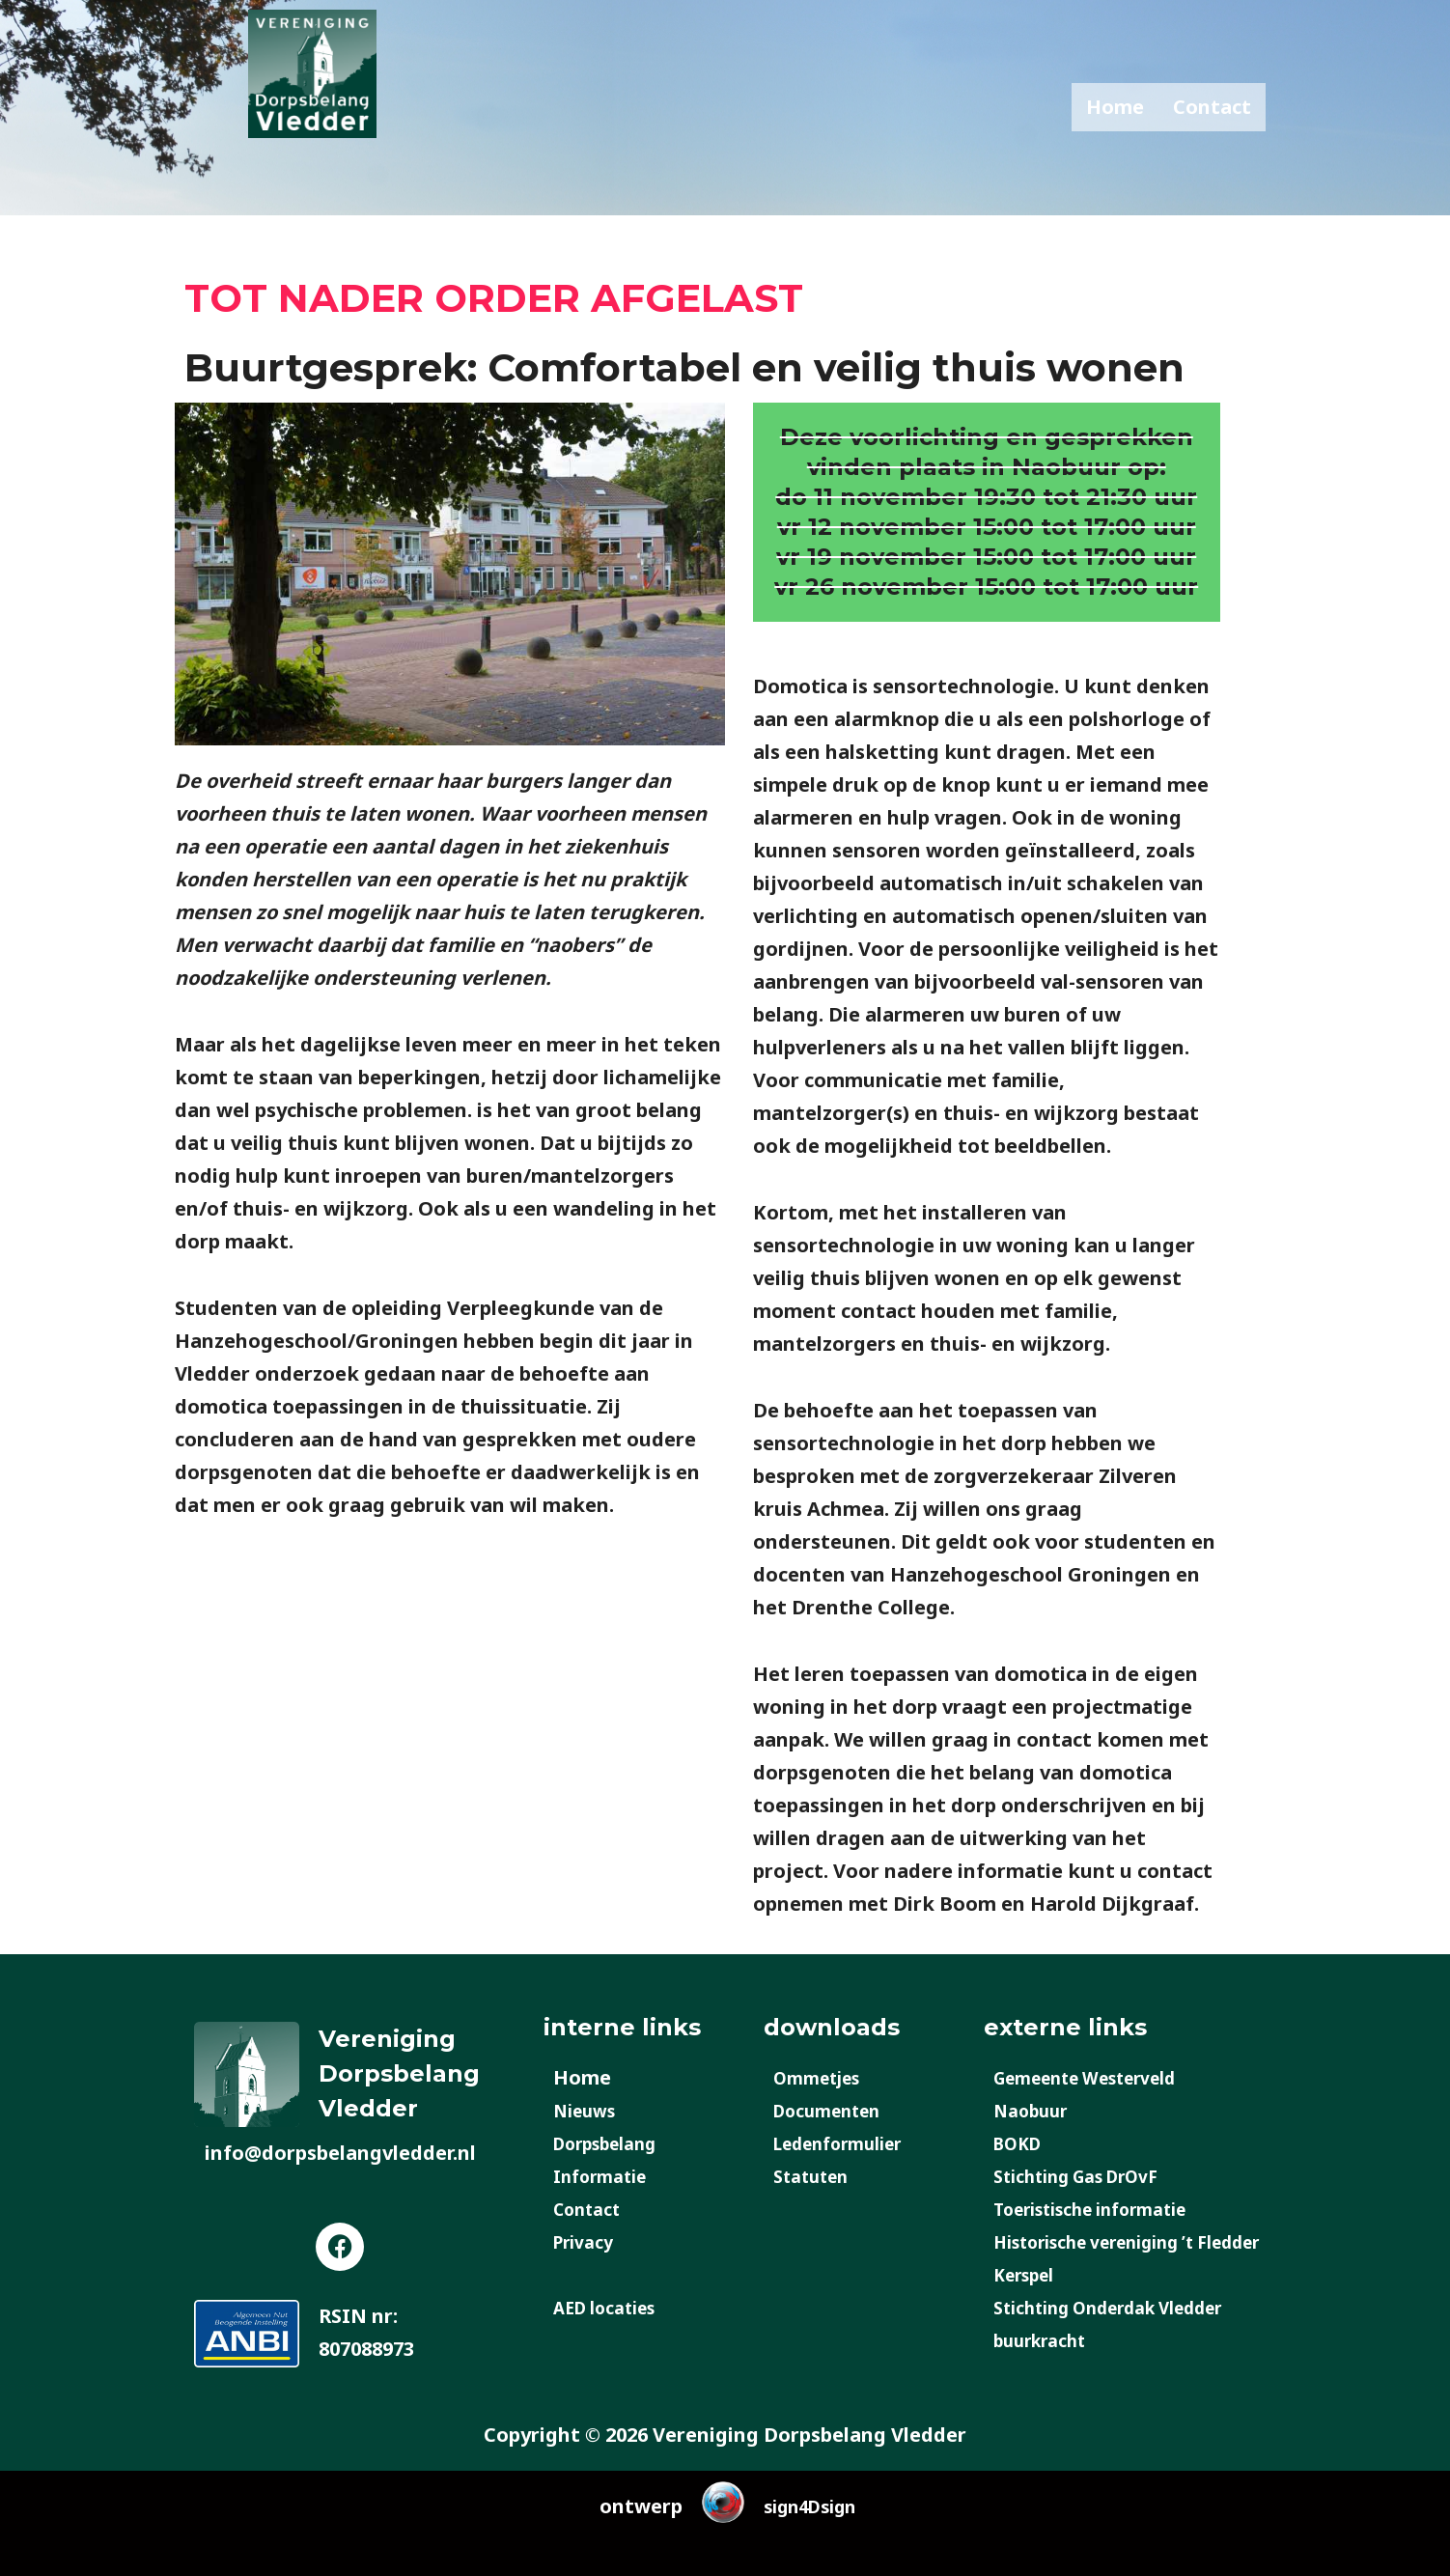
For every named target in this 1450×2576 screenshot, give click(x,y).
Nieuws (589, 2110)
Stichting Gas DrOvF (1090, 2176)
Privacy (588, 2241)
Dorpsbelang (614, 2143)
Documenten (836, 2110)
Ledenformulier (849, 2143)
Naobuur (1036, 2110)
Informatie (607, 2176)
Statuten (817, 2176)
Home (1115, 107)
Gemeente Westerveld (1101, 2077)
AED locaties (613, 2307)
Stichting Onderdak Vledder (1129, 2307)
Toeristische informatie (1107, 2209)
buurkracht (1048, 2340)
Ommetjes (824, 2077)
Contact (1212, 107)
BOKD (1021, 2143)
